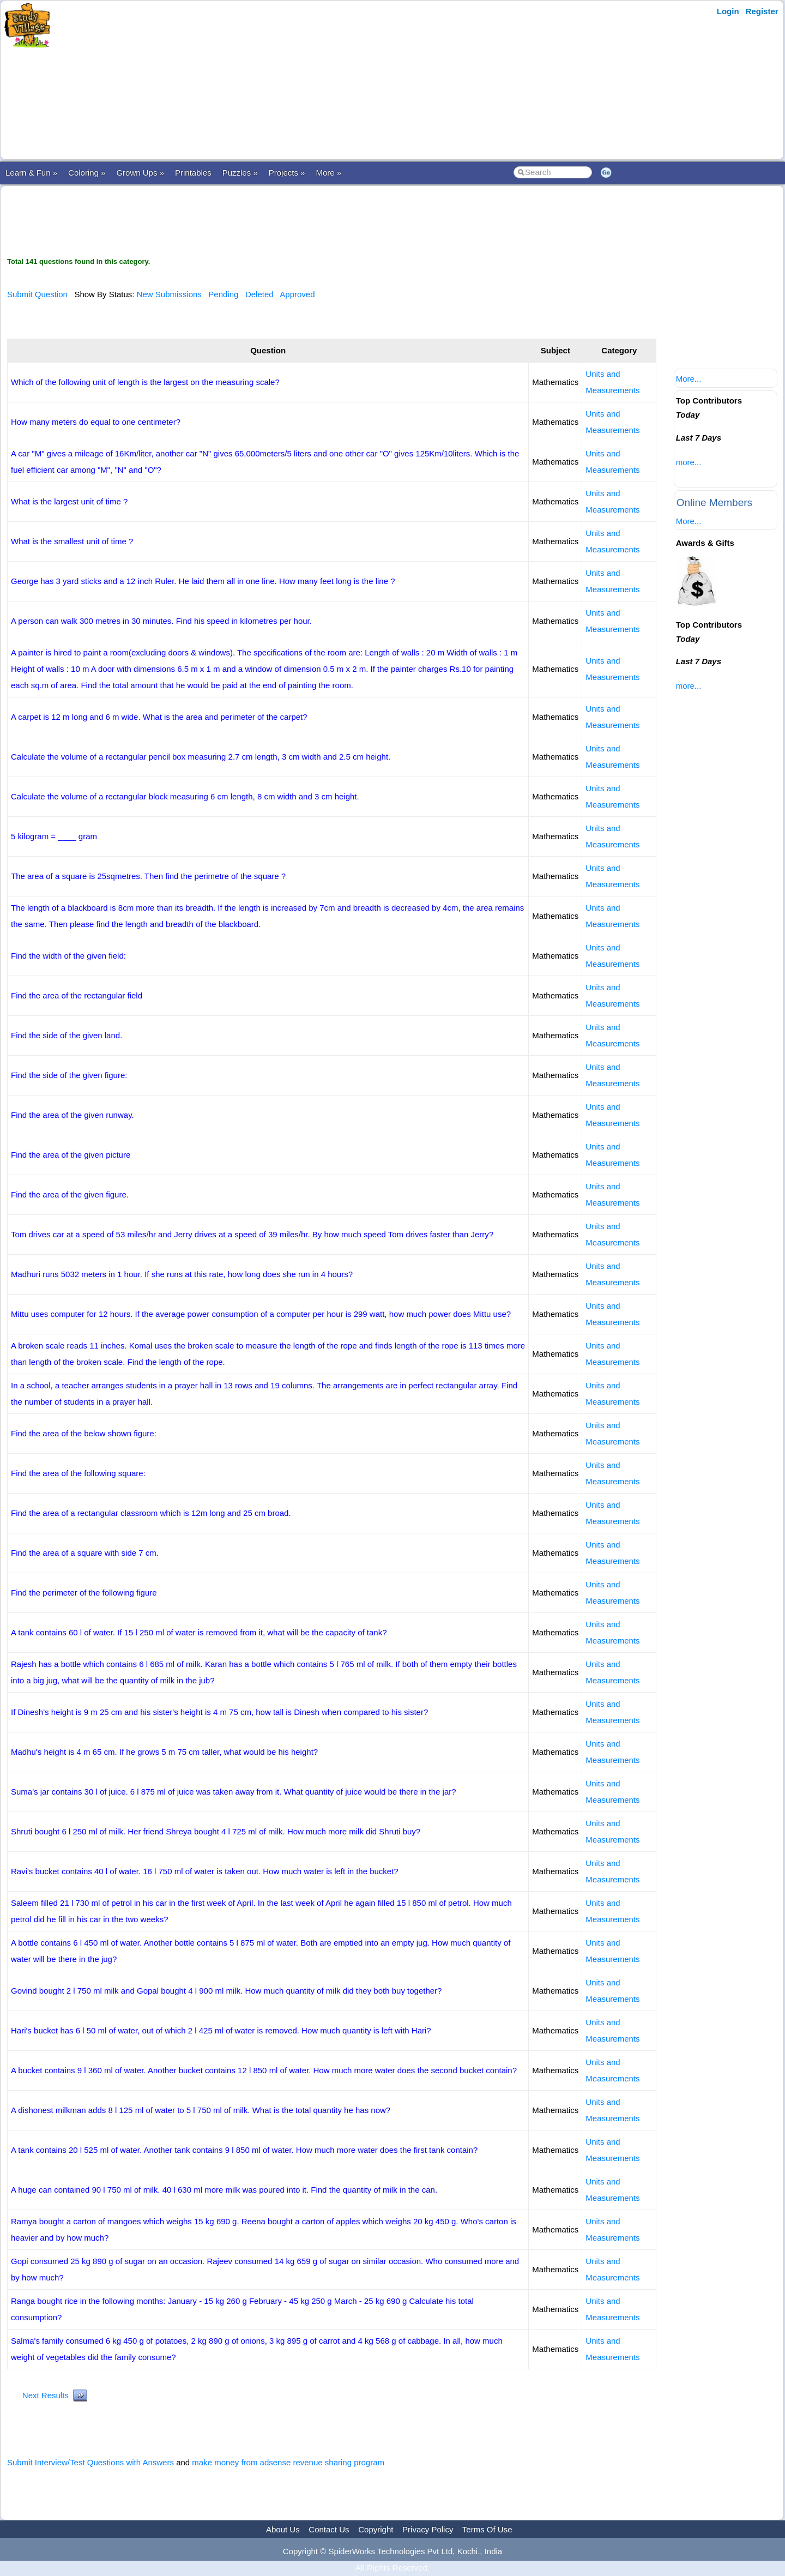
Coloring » (86, 172)
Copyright (375, 2529)
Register (762, 11)
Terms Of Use (487, 2529)
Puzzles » (240, 172)
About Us (283, 2529)
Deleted (259, 294)
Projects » (287, 172)
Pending (223, 294)
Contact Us (329, 2529)
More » (328, 172)
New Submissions (169, 294)
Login (728, 11)
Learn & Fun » (31, 172)
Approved (297, 294)
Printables (193, 172)
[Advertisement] (269, 80)
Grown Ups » (140, 172)
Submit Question (37, 294)
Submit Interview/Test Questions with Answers (90, 2462)
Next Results (45, 2395)
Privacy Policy (427, 2529)
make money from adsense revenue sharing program (288, 2462)
